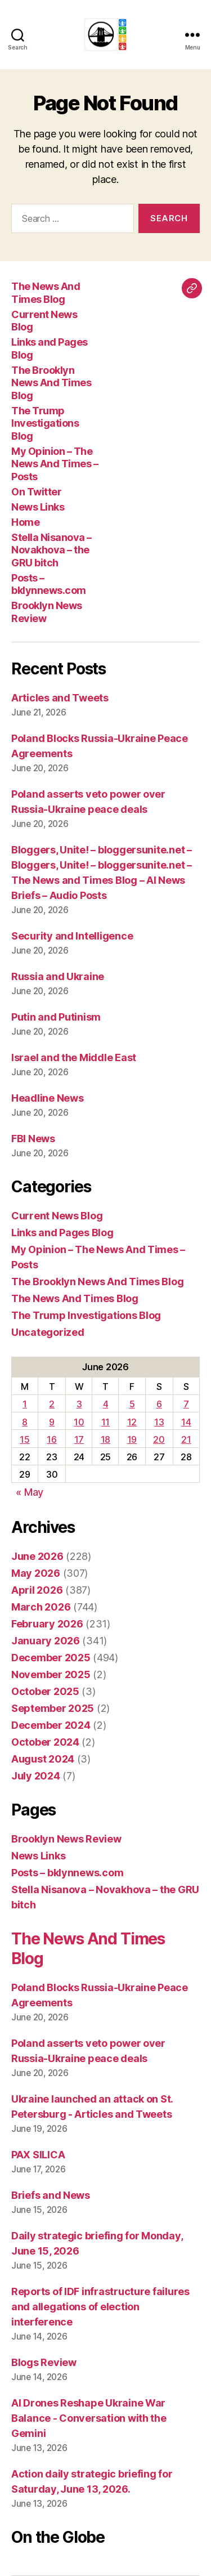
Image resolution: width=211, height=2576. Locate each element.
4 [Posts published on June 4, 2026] (106, 1404)
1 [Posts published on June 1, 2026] (25, 1404)
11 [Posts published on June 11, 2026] (105, 1422)
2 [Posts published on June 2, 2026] (52, 1404)
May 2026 (35, 1573)
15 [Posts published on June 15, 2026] (24, 1439)
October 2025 (45, 1691)
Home (25, 522)
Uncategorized (47, 1332)
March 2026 (40, 1607)
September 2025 (52, 1708)
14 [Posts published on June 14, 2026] (186, 1422)
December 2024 (51, 1725)
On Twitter (36, 492)
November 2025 (51, 1674)
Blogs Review (44, 2362)
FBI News (33, 1138)
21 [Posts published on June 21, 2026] (186, 1439)
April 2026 (36, 1590)
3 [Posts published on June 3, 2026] (79, 1404)
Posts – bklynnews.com (48, 584)
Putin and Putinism (56, 1017)
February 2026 (47, 1624)
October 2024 (45, 1742)
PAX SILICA (38, 2155)
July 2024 (35, 1776)
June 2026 (37, 1556)
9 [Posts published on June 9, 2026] (52, 1422)
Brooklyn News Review (66, 1839)
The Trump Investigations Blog (45, 423)
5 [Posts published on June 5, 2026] (132, 1404)
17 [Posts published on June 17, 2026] (79, 1439)
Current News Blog (56, 1216)
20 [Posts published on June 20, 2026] (158, 1439)
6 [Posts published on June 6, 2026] (159, 1404)
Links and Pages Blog (62, 1232)
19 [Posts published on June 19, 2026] (132, 1439)
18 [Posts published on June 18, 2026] (105, 1439)
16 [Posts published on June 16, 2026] (51, 1439)
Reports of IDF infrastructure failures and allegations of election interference (100, 2307)
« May (29, 1492)
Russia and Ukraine (57, 976)
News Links (37, 507)
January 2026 (45, 1641)
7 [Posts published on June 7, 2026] (186, 1404)
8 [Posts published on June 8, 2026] (25, 1422)
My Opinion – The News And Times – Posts (54, 463)
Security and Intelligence (72, 936)
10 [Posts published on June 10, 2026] (79, 1422)
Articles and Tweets (60, 698)
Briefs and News (50, 2195)
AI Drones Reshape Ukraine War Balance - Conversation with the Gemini (89, 2418)
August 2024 (42, 1759)
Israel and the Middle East (73, 1057)
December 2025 (51, 1657)
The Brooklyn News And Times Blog (51, 382)
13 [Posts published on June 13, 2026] (159, 1422)
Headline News (47, 1098)
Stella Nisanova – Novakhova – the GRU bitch (51, 550)
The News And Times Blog (45, 292)
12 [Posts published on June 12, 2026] (132, 1422)
